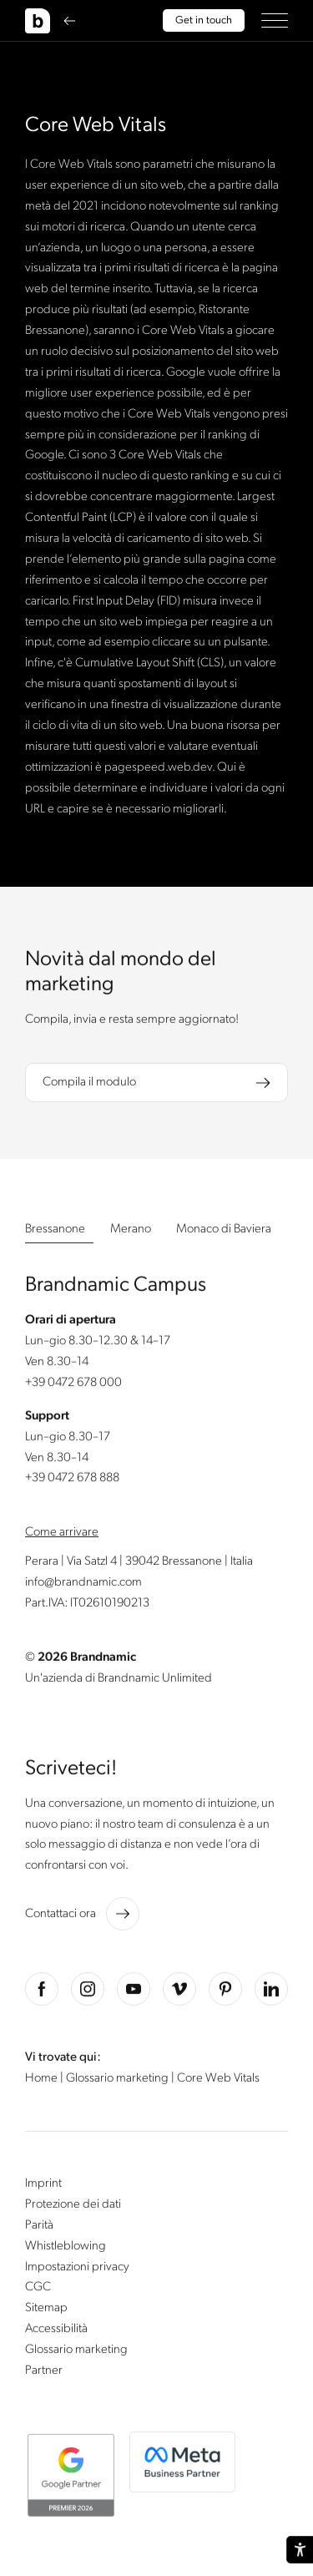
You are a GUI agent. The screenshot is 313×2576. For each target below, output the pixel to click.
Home (42, 2080)
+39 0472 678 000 (73, 1385)
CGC (38, 2289)
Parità (39, 2227)
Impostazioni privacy (77, 2268)
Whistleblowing (65, 2248)
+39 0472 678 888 (72, 1480)
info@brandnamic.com (83, 1584)
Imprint (43, 2186)
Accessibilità (56, 2331)
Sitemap (46, 2310)
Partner (44, 2373)
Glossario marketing (118, 2080)
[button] (274, 20)
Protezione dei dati (73, 2206)
